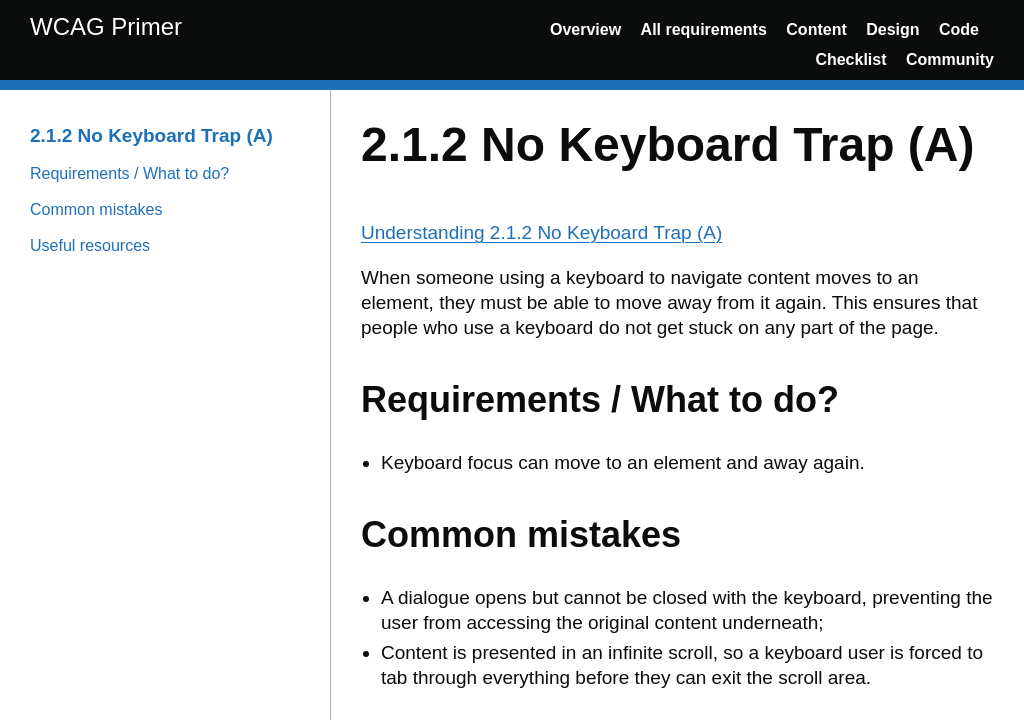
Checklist (850, 59)
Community (950, 59)
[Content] (677, 405)
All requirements (704, 29)
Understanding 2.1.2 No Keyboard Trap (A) (541, 232)
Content (816, 29)
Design (892, 29)
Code (959, 29)
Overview (585, 29)
